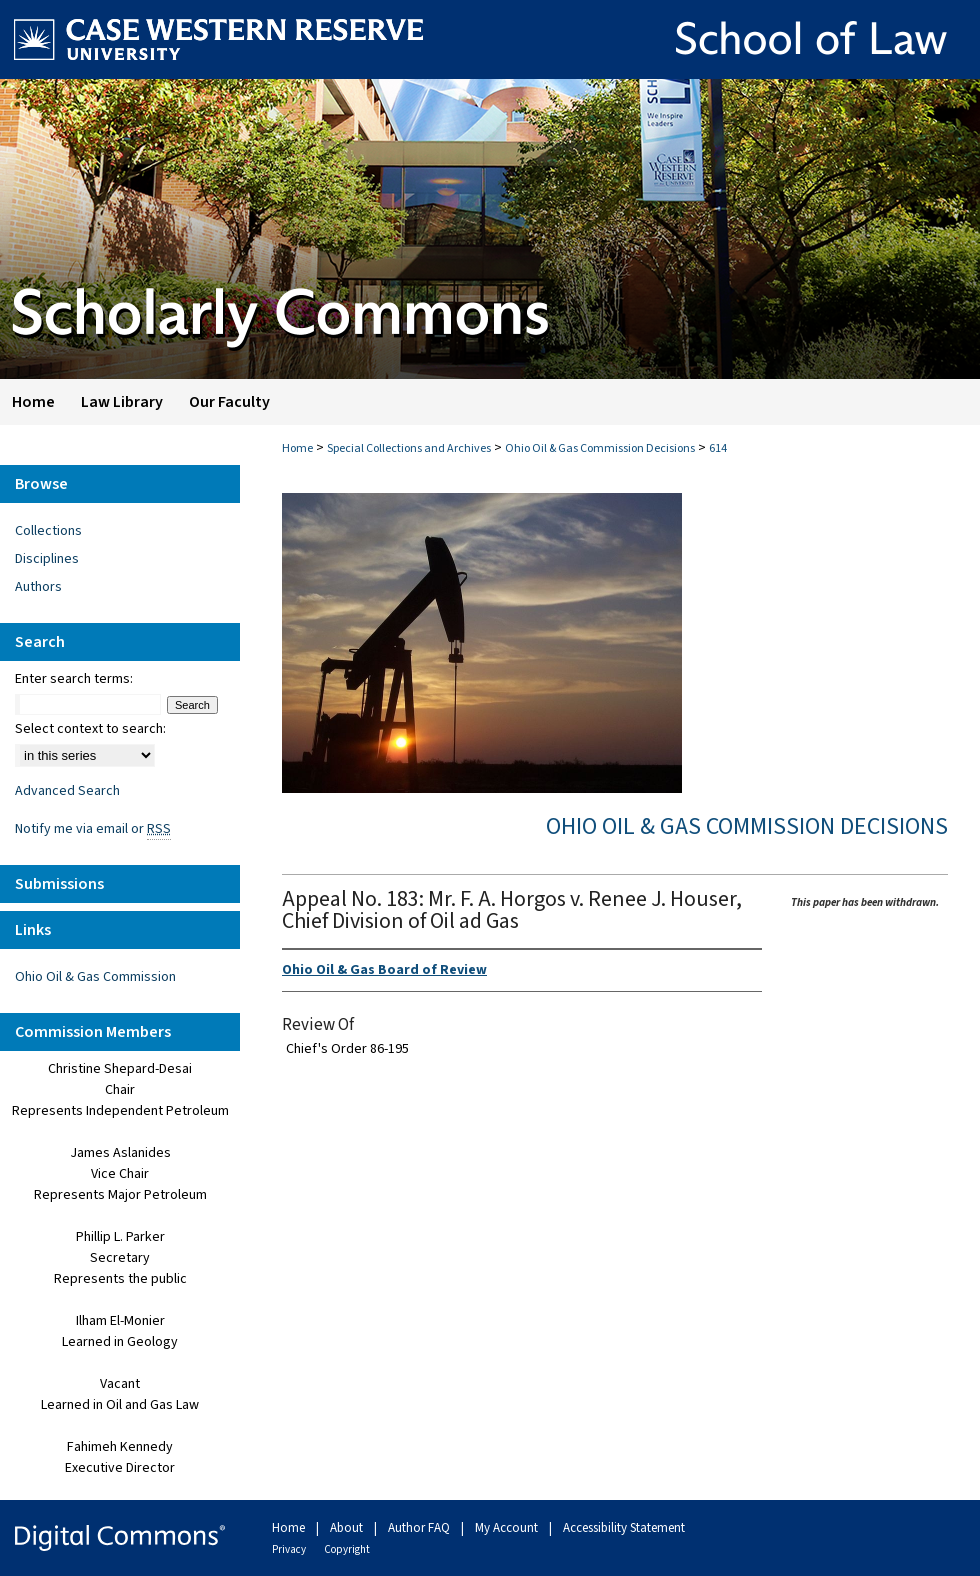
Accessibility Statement (624, 1528)
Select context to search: (90, 729)
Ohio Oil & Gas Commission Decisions (600, 448)
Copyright (347, 1549)
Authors (38, 587)
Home (297, 448)
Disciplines (47, 559)
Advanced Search (67, 791)
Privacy (290, 1549)
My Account (508, 1528)
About (348, 1528)
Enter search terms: (74, 679)
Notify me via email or (93, 829)
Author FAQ (420, 1528)
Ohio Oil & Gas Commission (95, 977)
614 (718, 448)
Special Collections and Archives (409, 448)
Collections (48, 531)
